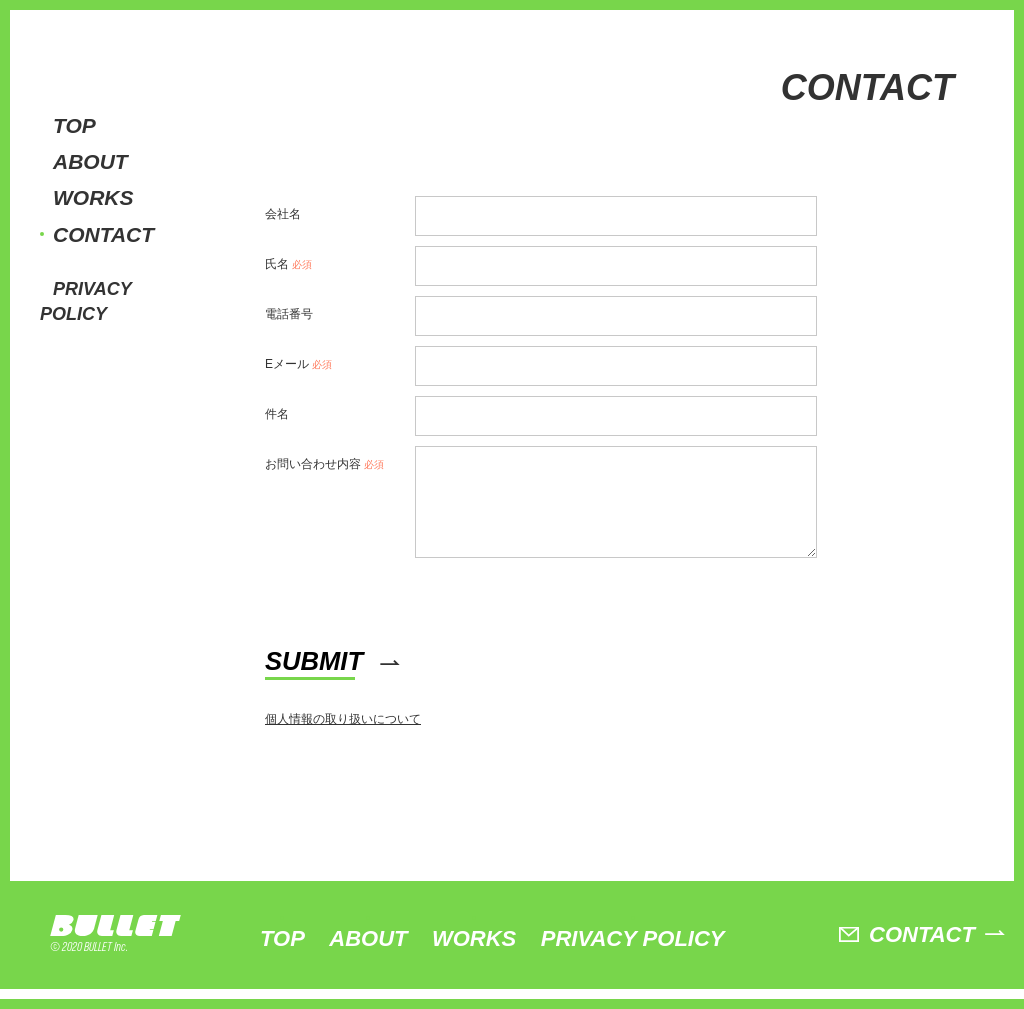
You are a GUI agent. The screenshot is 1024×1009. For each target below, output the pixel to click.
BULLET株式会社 (105, 49)
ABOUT (90, 161)
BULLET (120, 945)
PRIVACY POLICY (633, 958)
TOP (74, 125)
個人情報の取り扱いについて (343, 739)
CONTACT (103, 234)
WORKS (93, 197)
